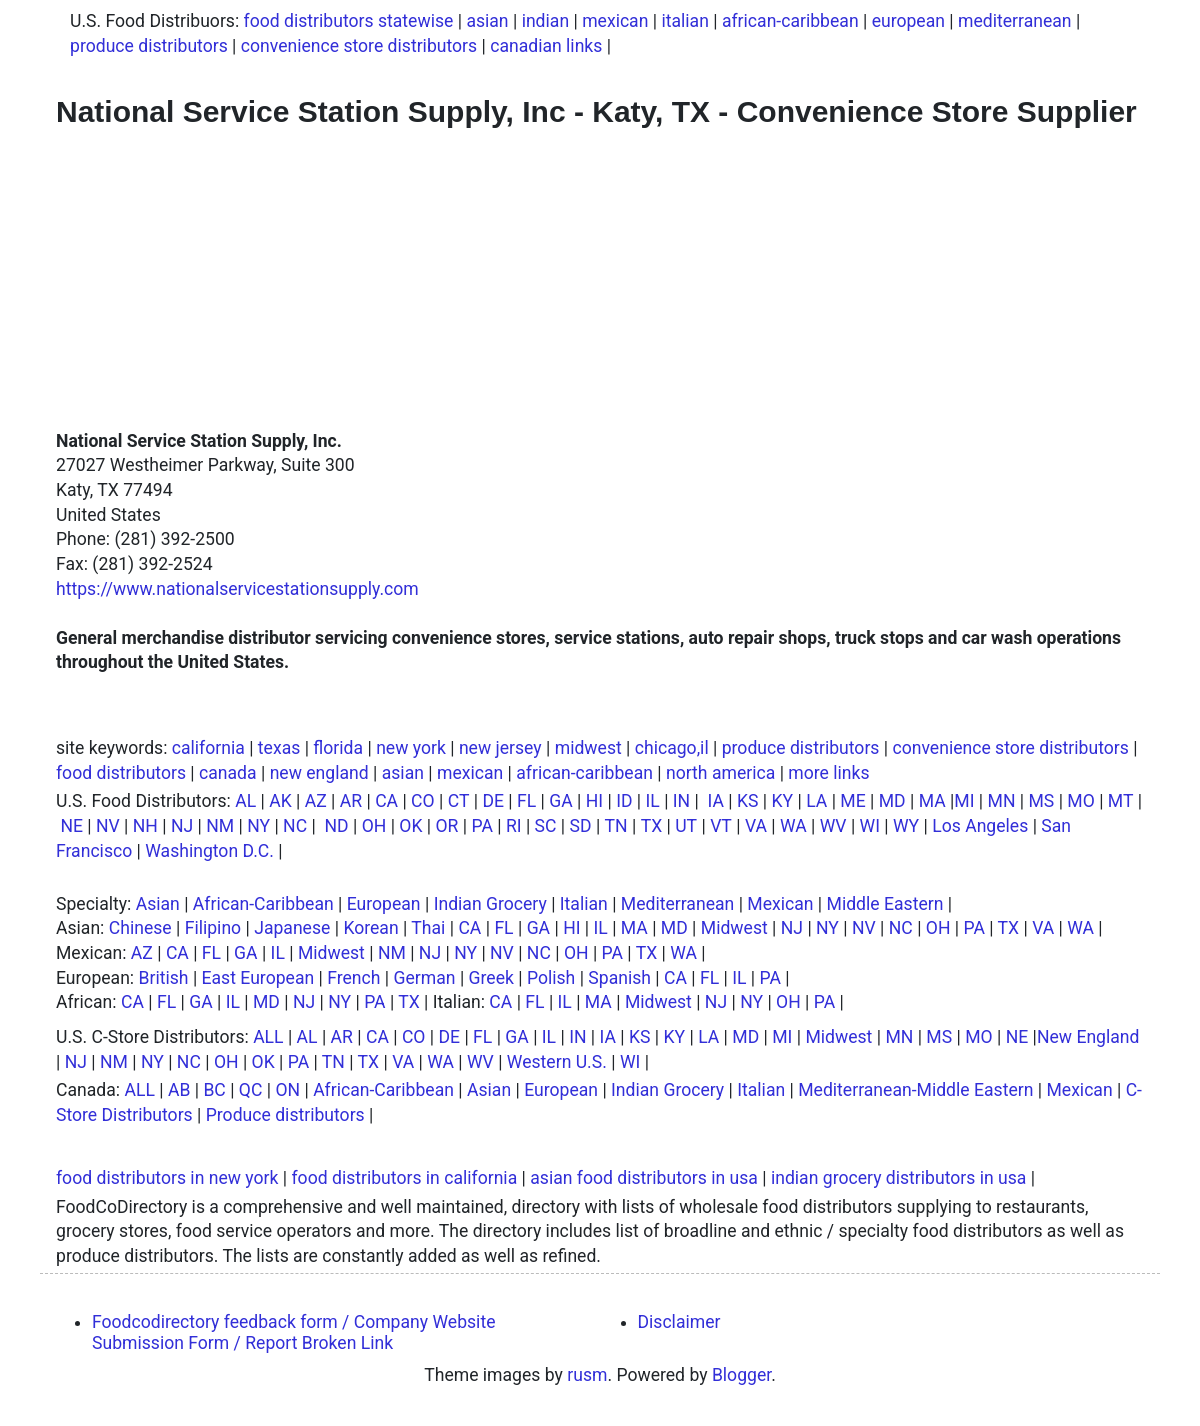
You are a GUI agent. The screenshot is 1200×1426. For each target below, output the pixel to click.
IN (681, 801)
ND (336, 826)
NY (258, 826)
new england (319, 773)
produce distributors (149, 46)
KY (783, 801)
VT (721, 826)
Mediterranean (677, 904)
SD (581, 826)
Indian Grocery (490, 904)
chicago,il (672, 748)
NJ (182, 826)
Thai (428, 928)
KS (748, 801)
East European (258, 978)
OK (410, 826)
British (164, 978)
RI (514, 826)
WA (793, 826)
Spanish (619, 978)
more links (828, 773)
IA (716, 801)
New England (1088, 1037)
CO (423, 801)
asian (487, 21)
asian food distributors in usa (644, 1178)
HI (594, 801)
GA (560, 801)
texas (279, 748)
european (908, 21)
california (208, 748)
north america (720, 773)
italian (684, 21)
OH (374, 826)
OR (447, 826)
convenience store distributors (359, 46)
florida (338, 748)
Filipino (213, 928)
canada (228, 773)
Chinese (140, 928)
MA (932, 801)
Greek (491, 978)
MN (1002, 801)
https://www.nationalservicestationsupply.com (237, 589)
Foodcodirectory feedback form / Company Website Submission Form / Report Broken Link (293, 1332)
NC (295, 826)
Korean (370, 928)
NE (71, 826)
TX (652, 826)
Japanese (292, 928)
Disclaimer (679, 1322)
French (353, 978)
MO (1080, 801)
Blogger (741, 1375)
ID (624, 801)
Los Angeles (980, 826)
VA (756, 826)
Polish (551, 978)
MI (964, 801)
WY (906, 826)
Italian (584, 904)
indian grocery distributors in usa (898, 1178)
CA (386, 801)
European (384, 904)
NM (220, 826)
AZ (316, 801)
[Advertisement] (600, 279)
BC (214, 1090)
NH (145, 826)
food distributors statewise (349, 21)
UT (686, 826)
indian (545, 21)
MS (1041, 801)
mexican (615, 21)
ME (852, 801)
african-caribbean (790, 21)
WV (833, 826)
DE (493, 801)
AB (179, 1090)
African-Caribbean (263, 904)
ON (287, 1090)
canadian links (546, 46)
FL (526, 801)
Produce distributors (285, 1115)
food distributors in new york (167, 1178)
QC (251, 1090)
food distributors (121, 773)
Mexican (780, 904)
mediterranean (1015, 21)
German (425, 978)
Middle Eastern (885, 904)
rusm (587, 1375)
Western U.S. (557, 1062)
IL (653, 801)
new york (411, 748)
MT (1121, 801)
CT (459, 801)
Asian (158, 904)
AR (351, 801)
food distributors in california (404, 1178)
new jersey (500, 748)
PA (481, 826)
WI (870, 826)
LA (816, 801)
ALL (268, 1037)
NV (108, 826)
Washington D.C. (209, 851)
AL (245, 801)
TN (616, 826)
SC (546, 826)
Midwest (734, 928)
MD (892, 801)
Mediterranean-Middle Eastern (915, 1090)
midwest (588, 748)
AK (280, 801)
